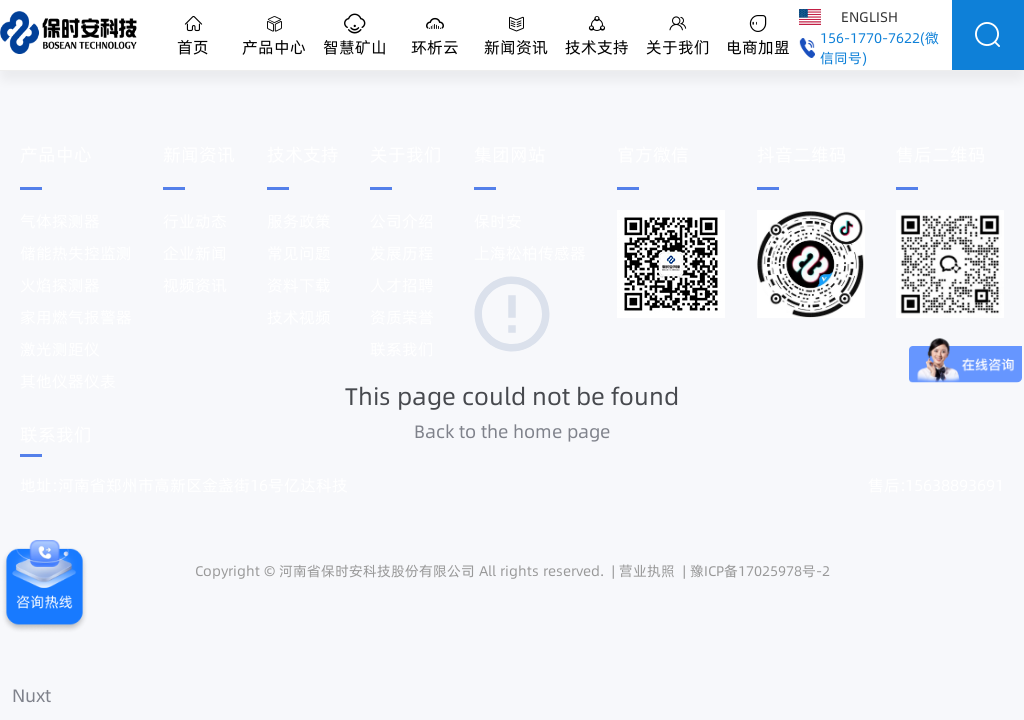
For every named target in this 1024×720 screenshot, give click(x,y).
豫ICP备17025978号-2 (760, 571)
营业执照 (647, 571)
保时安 (498, 221)
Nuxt (31, 695)
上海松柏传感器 (530, 253)
